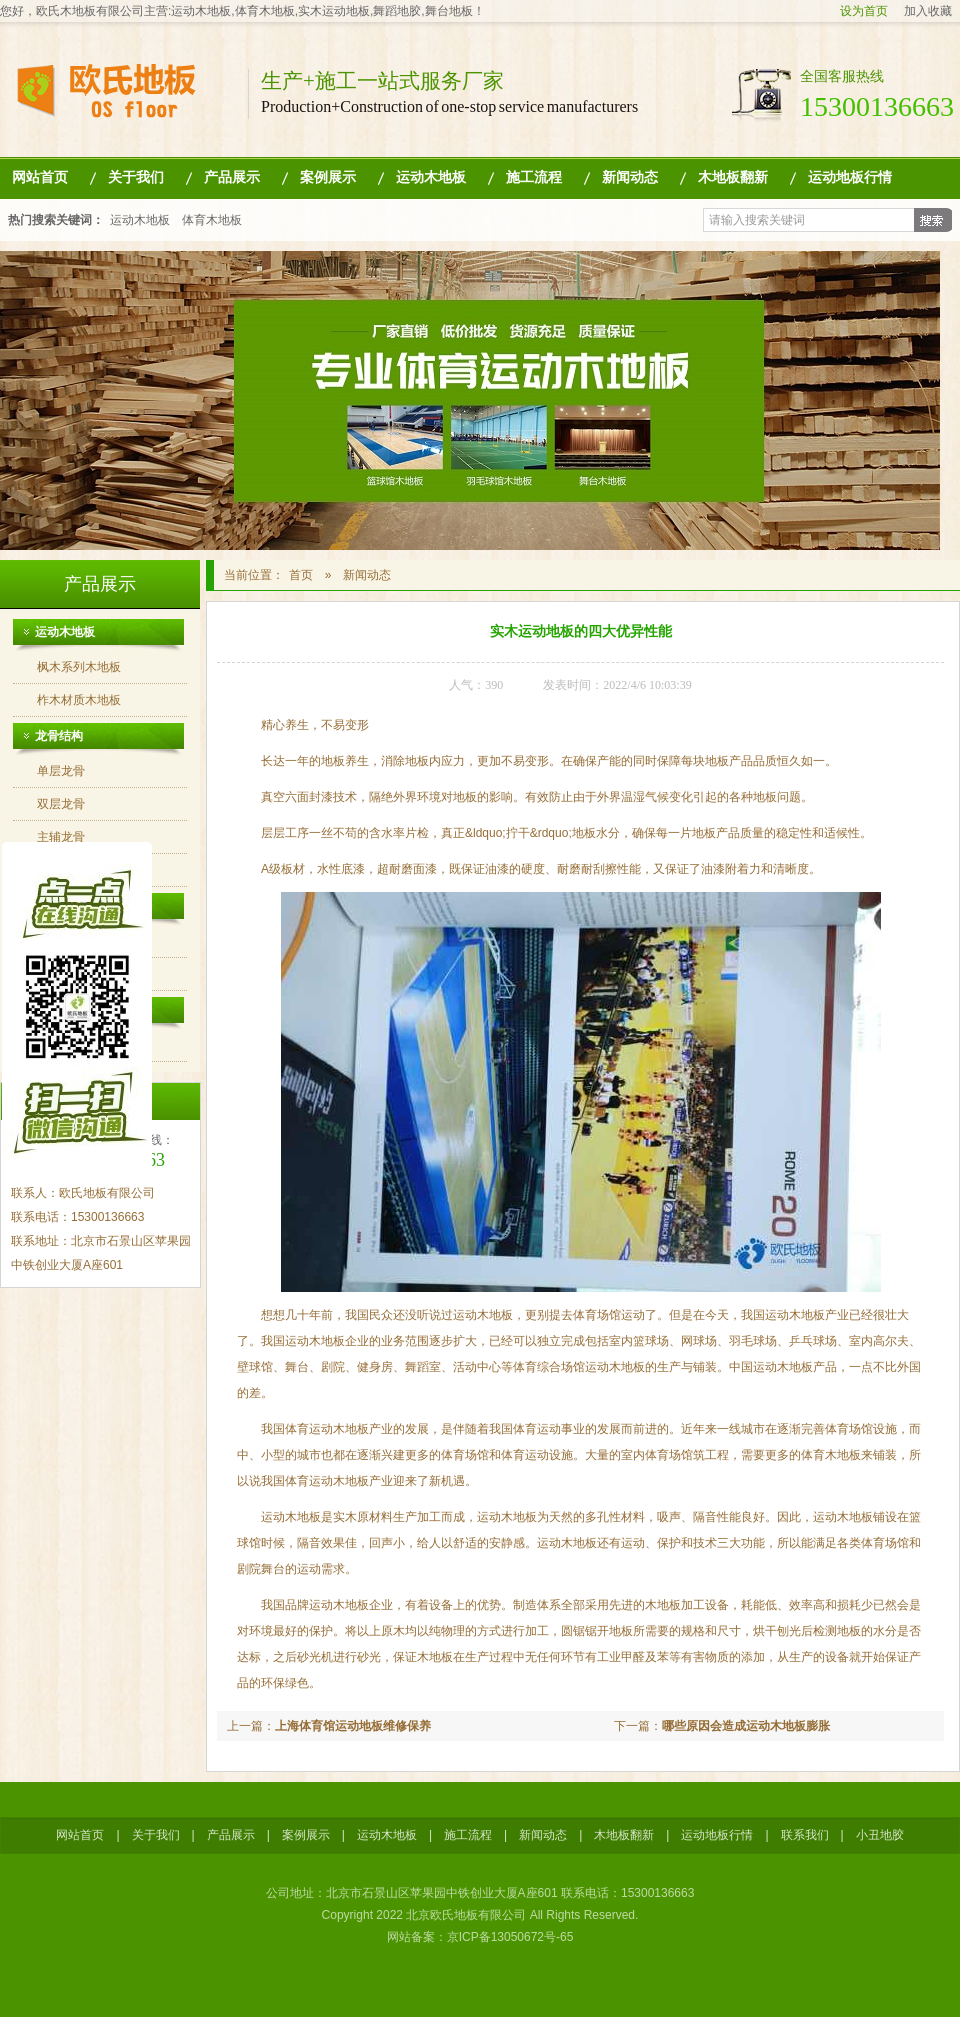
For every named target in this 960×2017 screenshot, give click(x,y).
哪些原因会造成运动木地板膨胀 (746, 1726)
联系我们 (805, 1835)
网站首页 (40, 177)
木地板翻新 (733, 177)
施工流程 (534, 177)
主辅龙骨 (61, 837)
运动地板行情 (850, 177)
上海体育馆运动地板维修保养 (353, 1726)
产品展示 (232, 177)
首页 (301, 575)
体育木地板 (212, 220)
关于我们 (136, 177)
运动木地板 (431, 177)
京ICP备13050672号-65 (510, 1937)
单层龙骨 (61, 771)
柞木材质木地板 (79, 700)
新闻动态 (630, 177)
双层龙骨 (61, 804)
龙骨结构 (59, 736)
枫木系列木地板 (79, 667)
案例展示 (328, 177)
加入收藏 (928, 11)
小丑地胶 (880, 1835)
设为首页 (864, 11)
